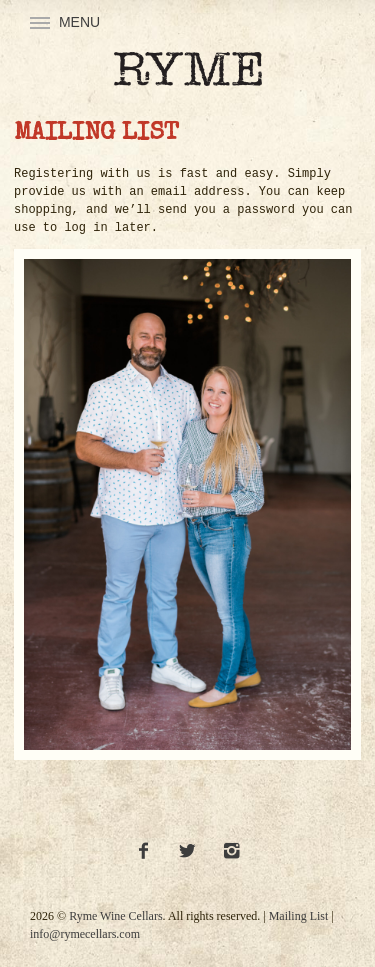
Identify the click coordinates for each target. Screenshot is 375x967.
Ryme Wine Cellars (115, 916)
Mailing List (299, 916)
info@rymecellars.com (85, 934)
